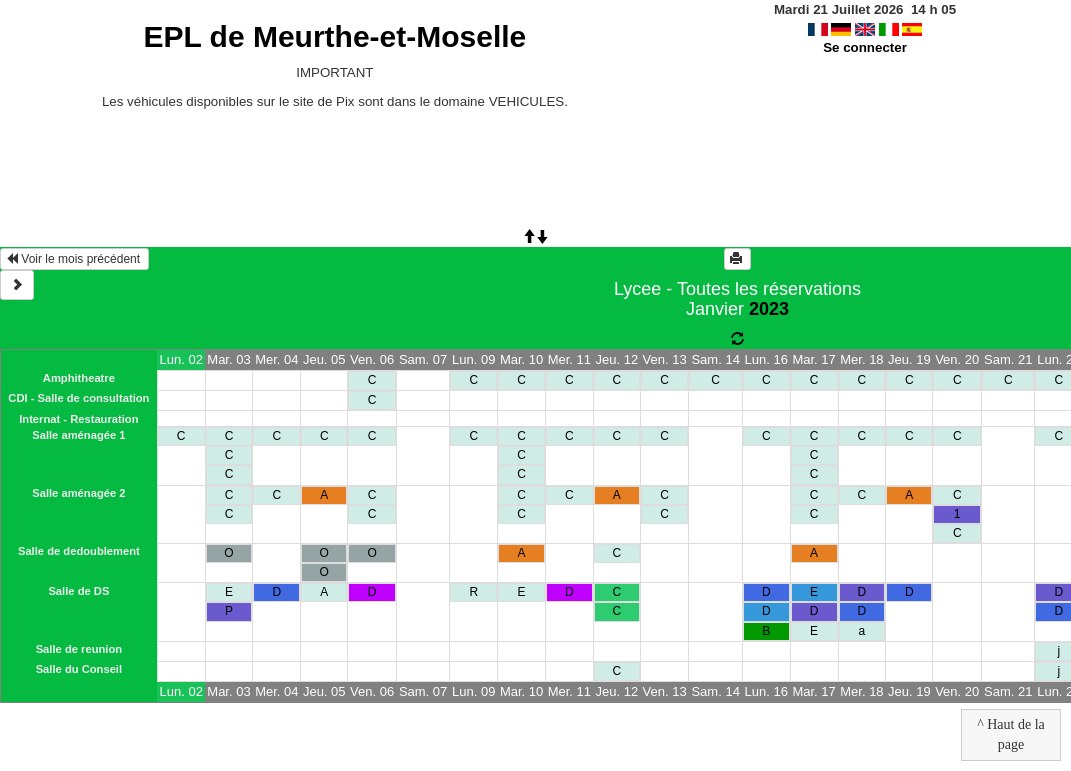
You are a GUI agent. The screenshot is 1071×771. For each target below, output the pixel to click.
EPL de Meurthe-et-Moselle (334, 36)
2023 (769, 309)
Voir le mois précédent (74, 259)
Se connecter (865, 47)
